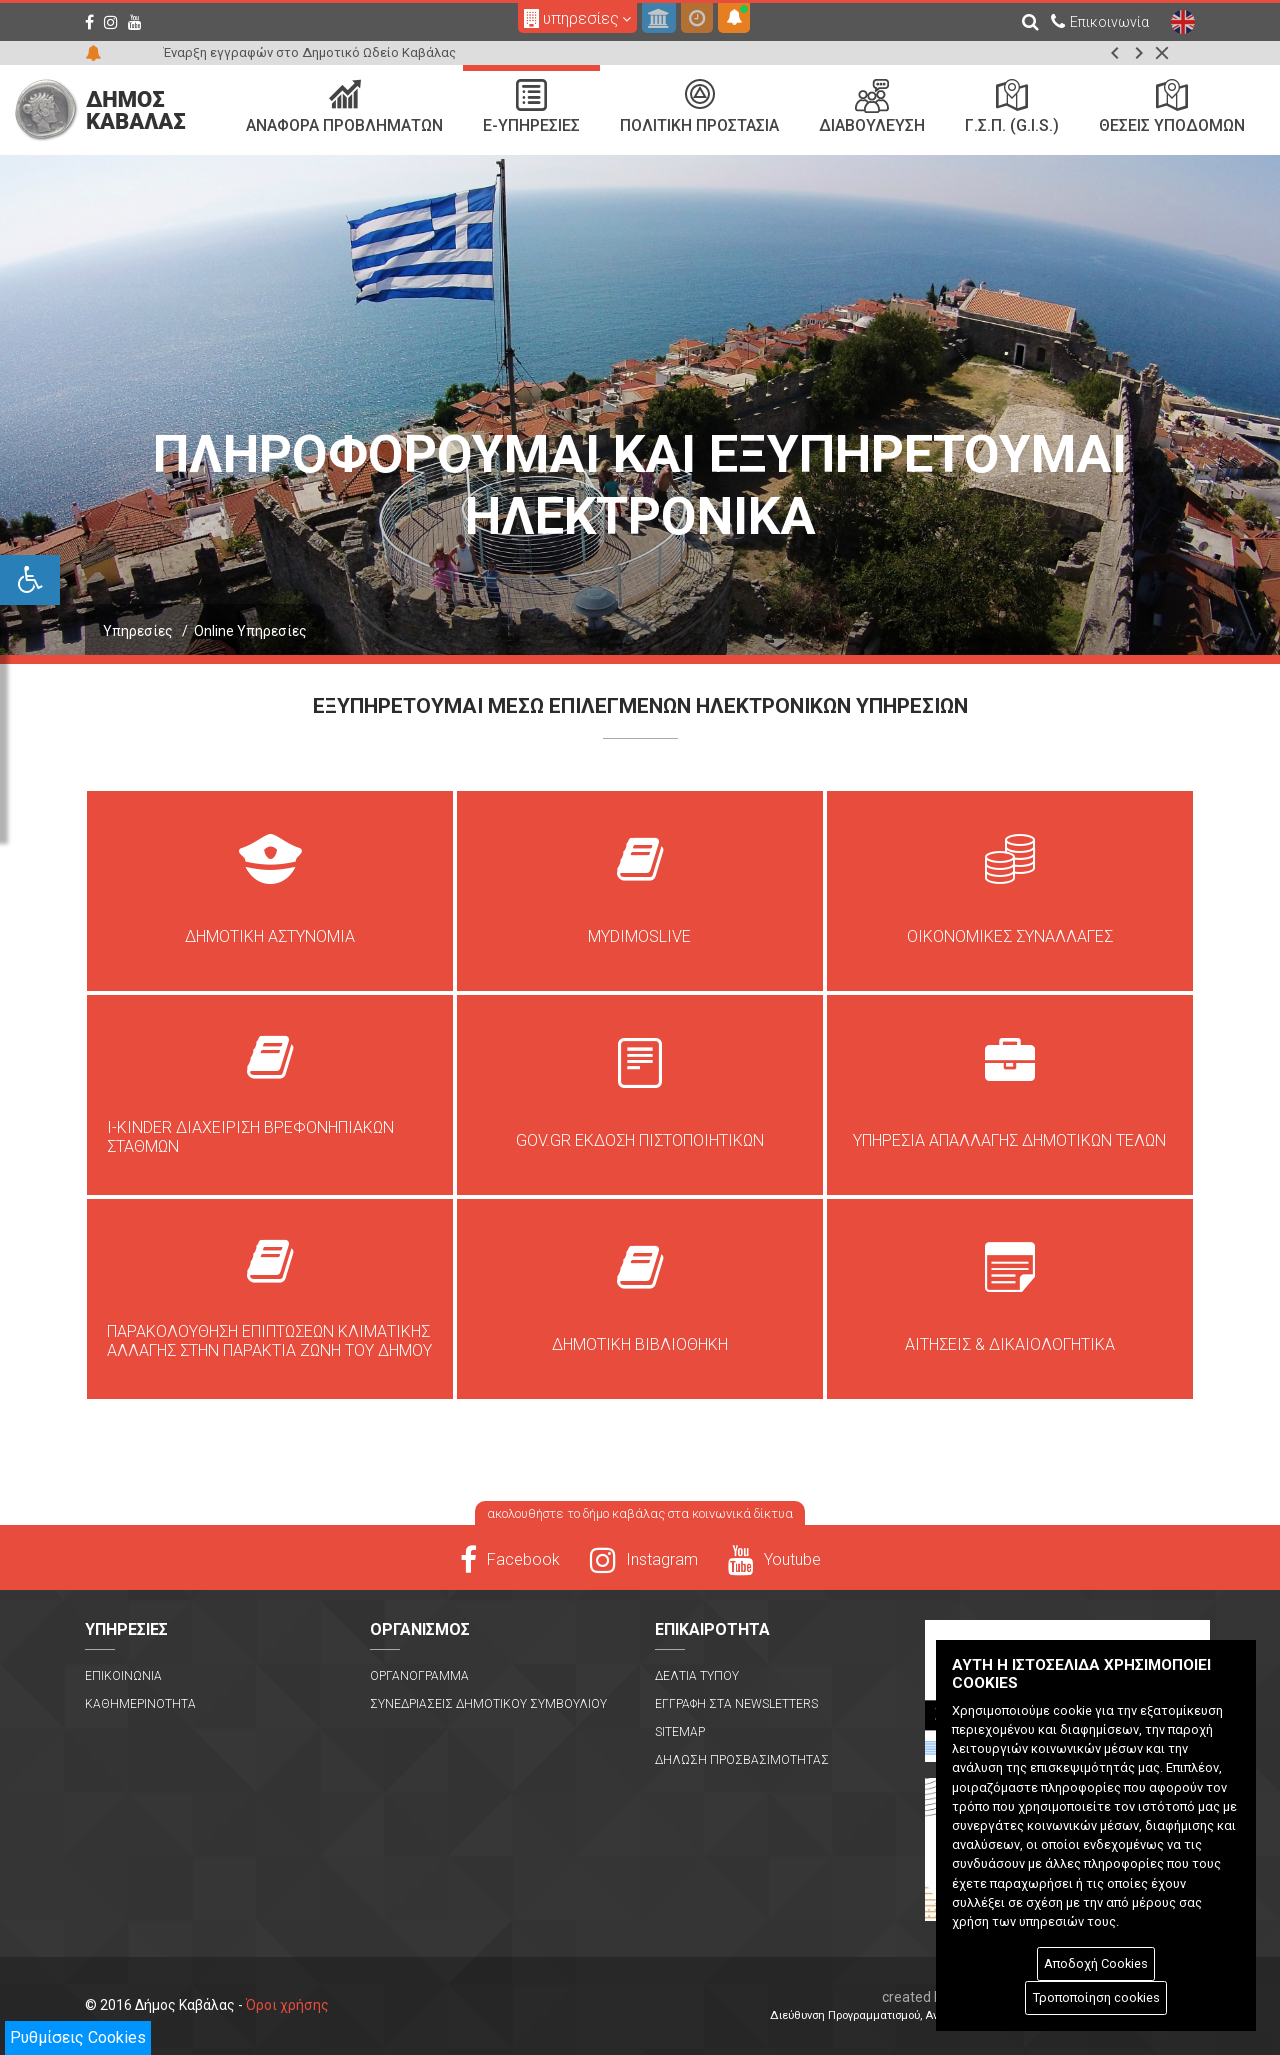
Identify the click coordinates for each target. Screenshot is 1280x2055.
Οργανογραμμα (419, 1676)
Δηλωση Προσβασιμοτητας (742, 1760)
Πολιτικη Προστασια (699, 107)
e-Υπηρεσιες (531, 107)
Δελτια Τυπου (697, 1676)
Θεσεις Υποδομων (1172, 107)
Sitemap (680, 1732)
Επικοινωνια (123, 1676)
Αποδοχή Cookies (1096, 1963)
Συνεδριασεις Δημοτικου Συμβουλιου (488, 1704)
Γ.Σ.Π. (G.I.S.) (1012, 107)
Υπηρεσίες (138, 631)
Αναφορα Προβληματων (344, 107)
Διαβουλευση (872, 107)
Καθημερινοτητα (140, 1704)
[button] (1115, 53)
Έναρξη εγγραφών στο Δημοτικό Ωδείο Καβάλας (309, 52)
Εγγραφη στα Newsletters (736, 1704)
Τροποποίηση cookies (1096, 1997)
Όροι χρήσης (287, 2005)
